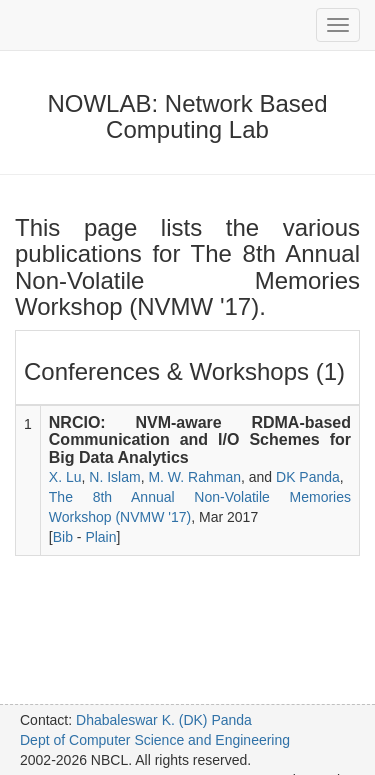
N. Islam (114, 477)
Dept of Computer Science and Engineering (155, 740)
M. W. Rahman (194, 477)
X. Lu (65, 477)
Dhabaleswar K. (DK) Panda (164, 720)
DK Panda (308, 477)
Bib (63, 537)
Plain (100, 537)
